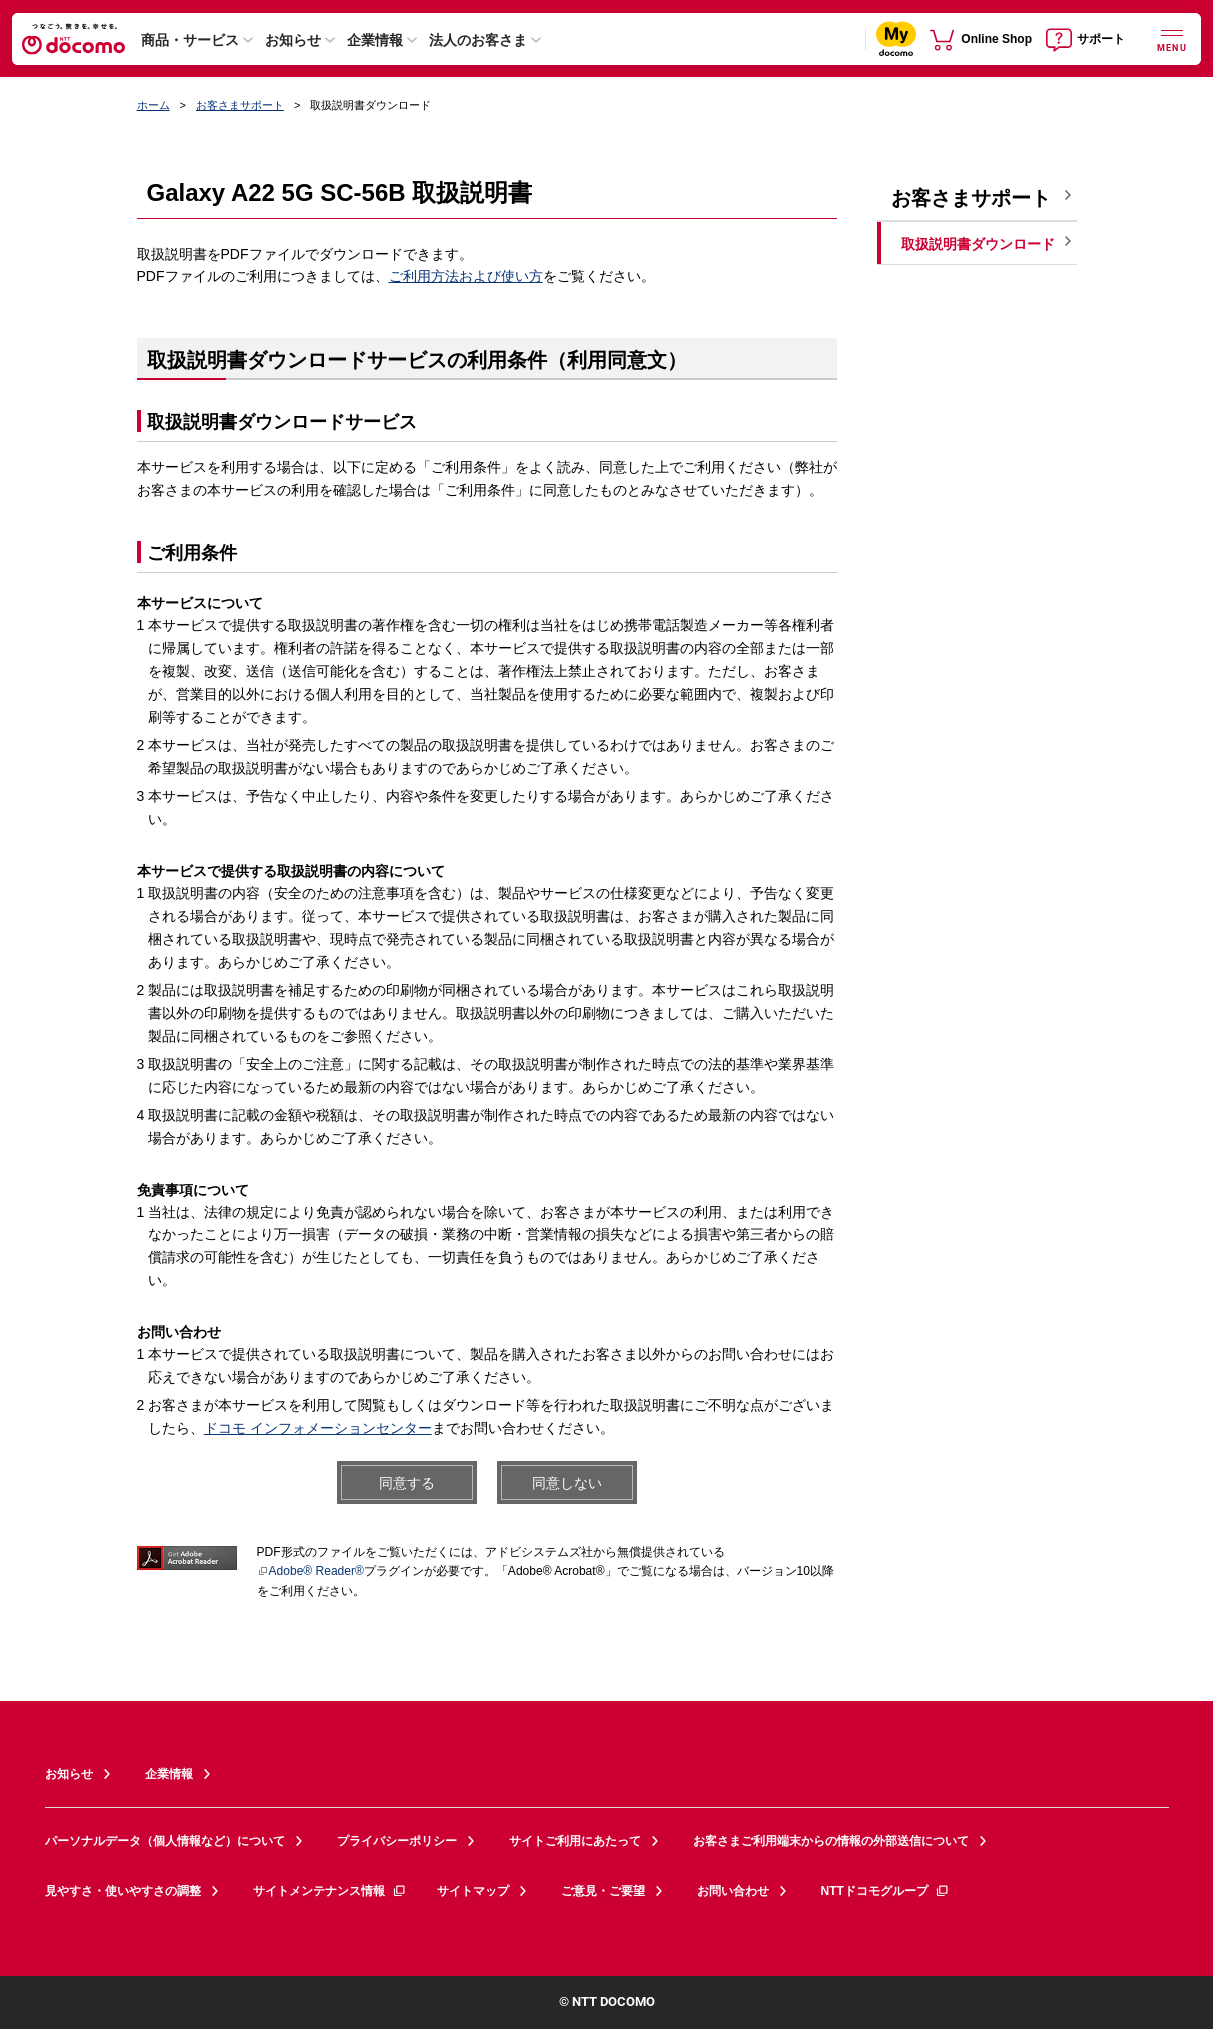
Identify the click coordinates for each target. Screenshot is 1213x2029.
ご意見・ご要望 (603, 1891)
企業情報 (375, 40)
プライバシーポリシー (397, 1841)
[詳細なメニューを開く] (1172, 38)
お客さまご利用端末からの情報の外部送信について (831, 1841)
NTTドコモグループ (885, 1891)
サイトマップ (473, 1891)
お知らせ (293, 40)
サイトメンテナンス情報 (330, 1891)
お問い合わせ (733, 1891)
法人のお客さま (478, 40)
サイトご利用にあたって (575, 1841)
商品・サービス (190, 40)
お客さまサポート (240, 105)
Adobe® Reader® (310, 1571)
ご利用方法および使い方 (466, 276)
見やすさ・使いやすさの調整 (123, 1891)
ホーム (153, 105)
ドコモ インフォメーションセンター (318, 1428)
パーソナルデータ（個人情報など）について (165, 1841)
